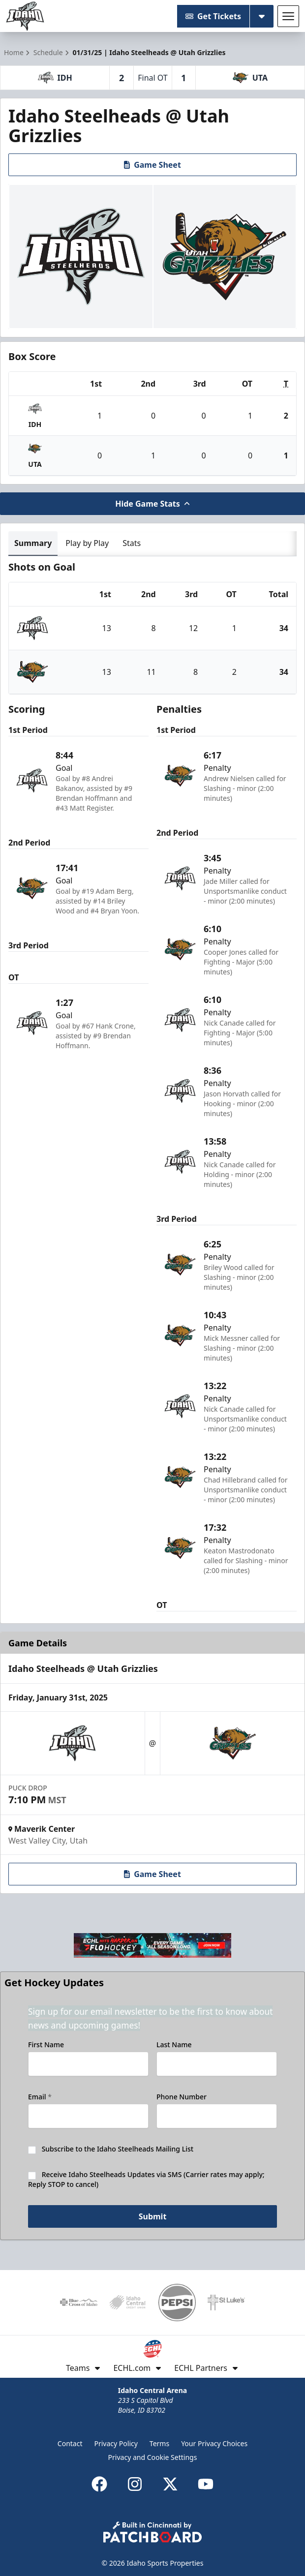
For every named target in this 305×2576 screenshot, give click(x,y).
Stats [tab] (131, 543)
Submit (153, 2216)
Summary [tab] (33, 543)
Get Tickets (213, 16)
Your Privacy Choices (214, 2443)
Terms (159, 2443)
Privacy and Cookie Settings (152, 2457)
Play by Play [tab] (87, 543)
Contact (70, 2443)
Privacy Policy (116, 2443)
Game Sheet (152, 164)
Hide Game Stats (152, 503)
